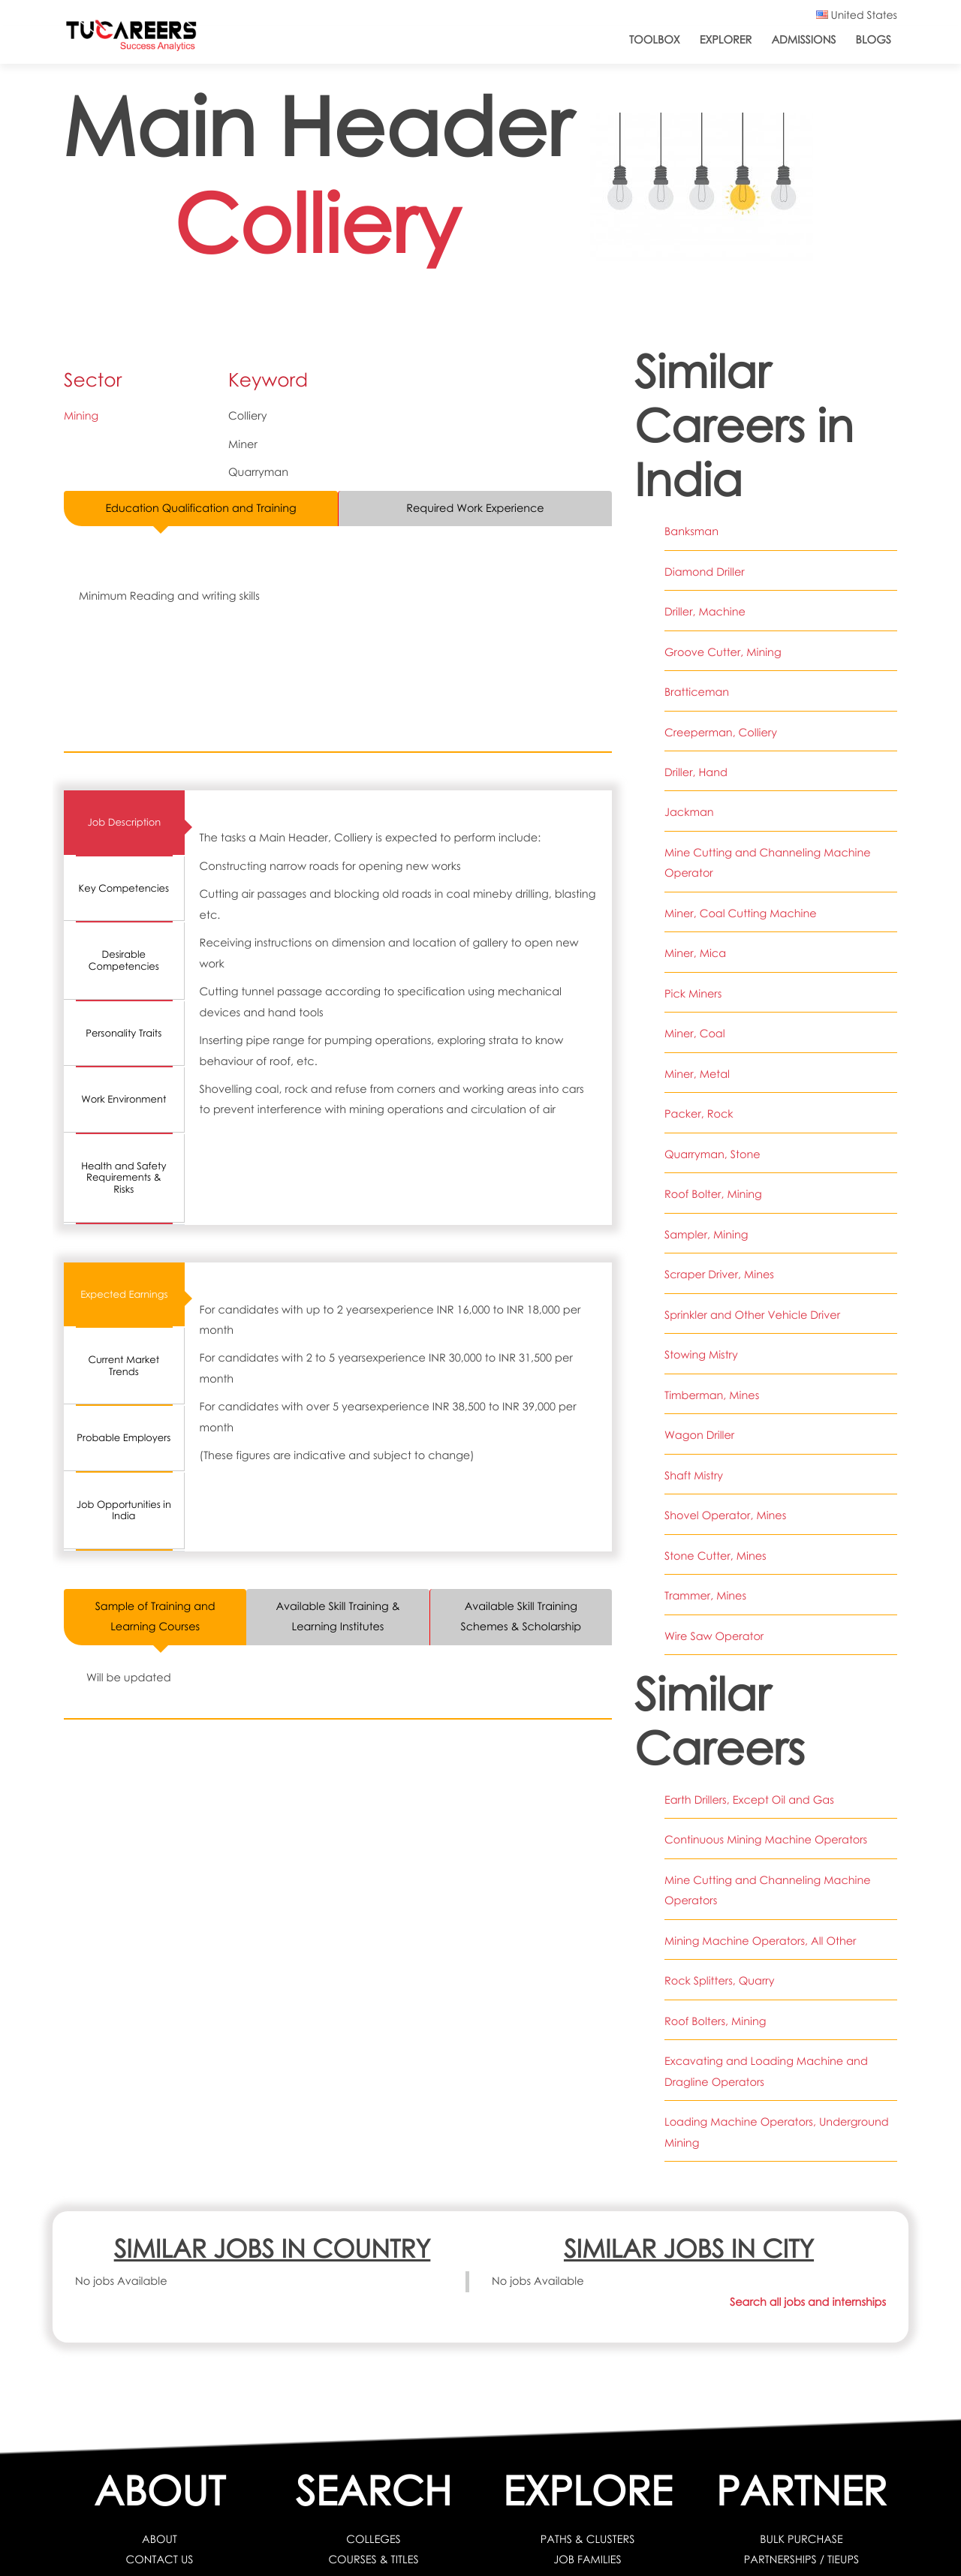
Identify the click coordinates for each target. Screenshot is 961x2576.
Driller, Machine (705, 611)
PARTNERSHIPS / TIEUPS (801, 2559)
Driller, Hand (696, 772)
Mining (81, 416)
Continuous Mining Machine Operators (766, 1839)
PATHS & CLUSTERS (587, 2539)
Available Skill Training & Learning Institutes (338, 1616)
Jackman (689, 812)
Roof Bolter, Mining (713, 1194)
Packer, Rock (699, 1114)
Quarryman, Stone (712, 1154)
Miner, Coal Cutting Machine (740, 913)
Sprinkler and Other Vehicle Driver (752, 1315)
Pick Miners (693, 994)
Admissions (803, 40)
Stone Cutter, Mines (715, 1556)
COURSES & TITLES (373, 2559)
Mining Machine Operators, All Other (760, 1941)
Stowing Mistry (701, 1355)
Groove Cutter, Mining (723, 652)
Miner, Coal (694, 1033)
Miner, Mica (695, 953)
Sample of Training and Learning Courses (155, 1616)
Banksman (691, 531)
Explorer (726, 40)
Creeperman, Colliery (720, 732)
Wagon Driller (699, 1435)
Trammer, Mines (705, 1595)
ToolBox (654, 40)
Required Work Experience (475, 508)
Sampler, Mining (706, 1234)
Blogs (873, 40)
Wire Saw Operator (714, 1636)
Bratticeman (696, 692)
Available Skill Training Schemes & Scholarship (521, 1616)
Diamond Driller (704, 572)
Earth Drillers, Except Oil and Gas (749, 1800)
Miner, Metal (697, 1074)
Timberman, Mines (712, 1395)
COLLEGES (373, 2539)
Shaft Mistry (693, 1475)
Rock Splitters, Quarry (719, 1981)
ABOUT (159, 2539)
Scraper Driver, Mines (719, 1274)
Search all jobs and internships (807, 2302)
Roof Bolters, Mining (715, 2021)
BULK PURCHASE (801, 2539)
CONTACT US (159, 2559)
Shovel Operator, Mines (725, 1515)
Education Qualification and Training (201, 508)
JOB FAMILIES (587, 2559)
